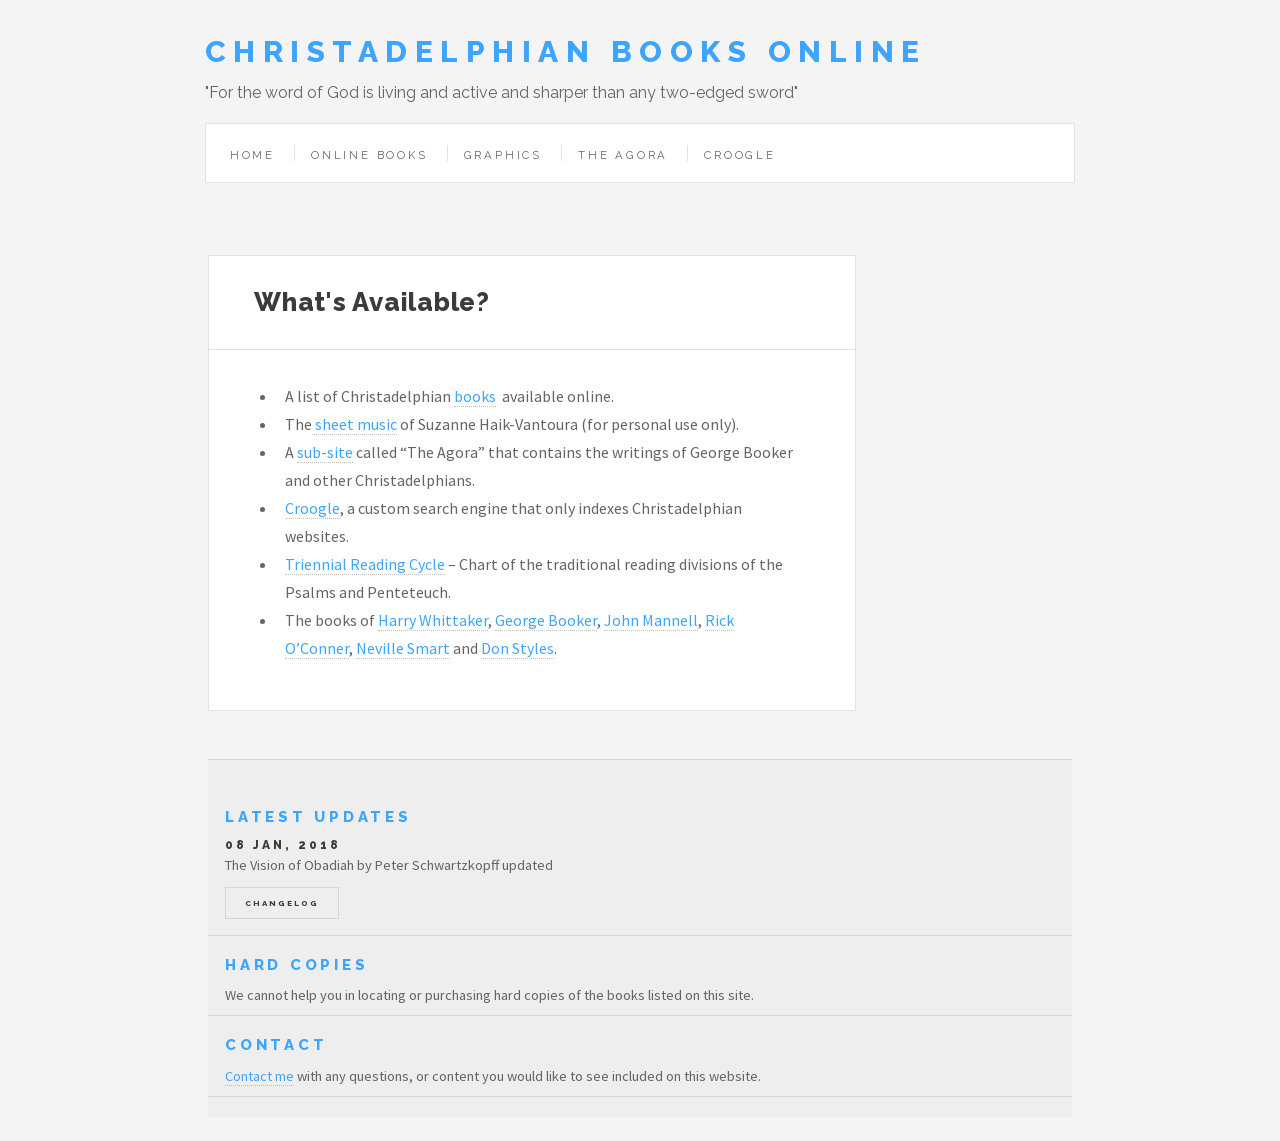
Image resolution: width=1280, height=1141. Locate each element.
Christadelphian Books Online (566, 51)
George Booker (546, 620)
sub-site (325, 452)
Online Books (369, 155)
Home (252, 155)
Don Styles (517, 648)
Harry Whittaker (433, 620)
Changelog (282, 903)
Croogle (740, 155)
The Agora (623, 155)
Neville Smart (403, 648)
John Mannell (651, 620)
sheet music (354, 424)
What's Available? (372, 302)
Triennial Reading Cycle (365, 564)
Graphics (503, 155)
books (475, 396)
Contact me (259, 1076)
